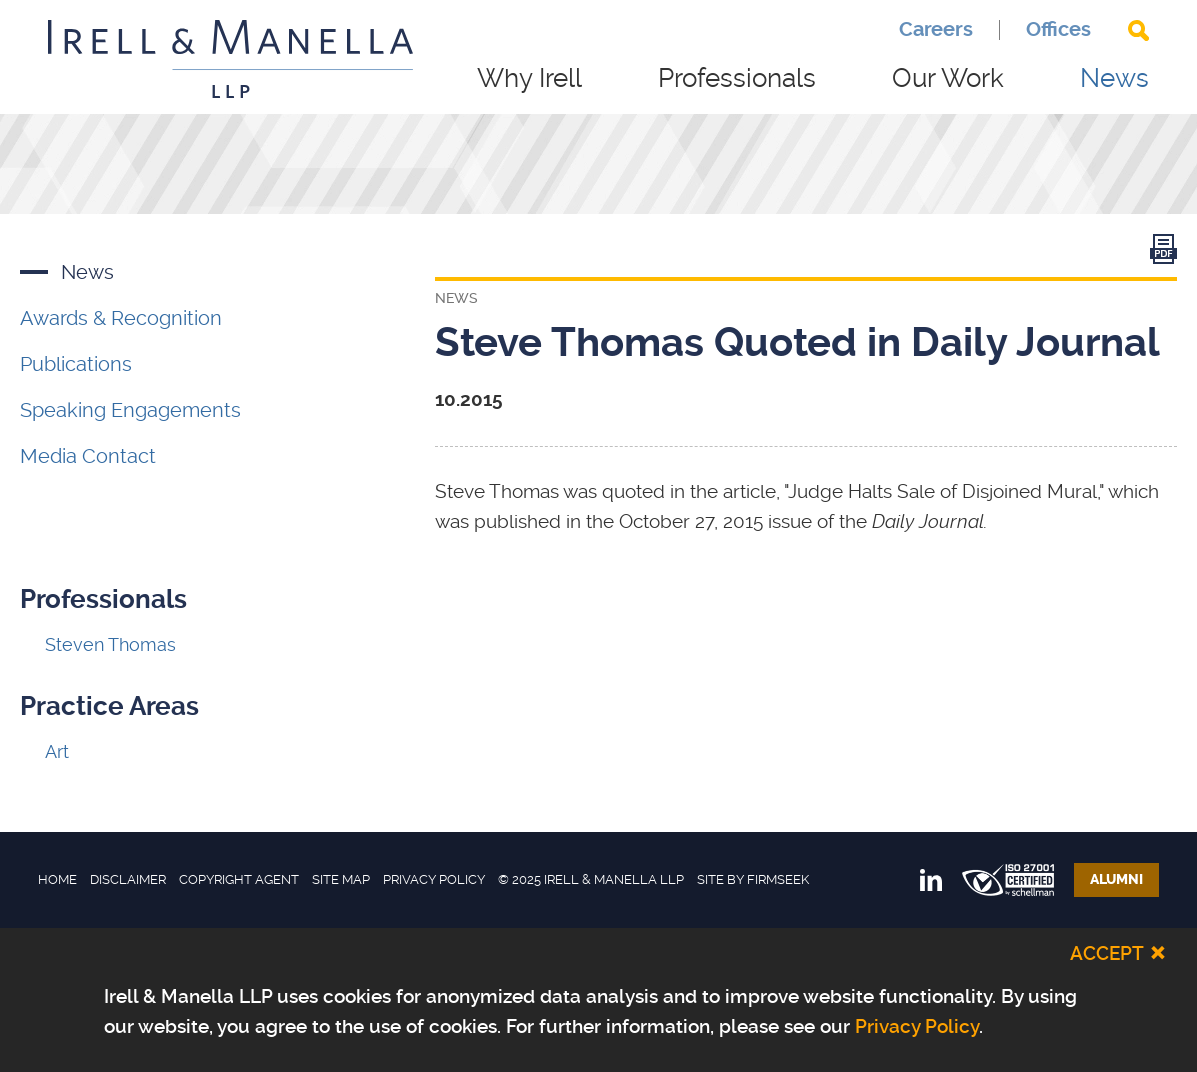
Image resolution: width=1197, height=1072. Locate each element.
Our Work (948, 78)
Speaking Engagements (130, 410)
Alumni (1116, 879)
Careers (936, 30)
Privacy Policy (434, 879)
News (1114, 78)
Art (57, 751)
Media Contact (88, 456)
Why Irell (529, 78)
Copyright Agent (239, 879)
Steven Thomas (110, 644)
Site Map (341, 879)
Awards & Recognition (121, 318)
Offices (1058, 30)
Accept (1107, 953)
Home (57, 879)
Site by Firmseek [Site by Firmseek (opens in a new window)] (753, 879)
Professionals (737, 78)
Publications (76, 364)
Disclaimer (128, 879)
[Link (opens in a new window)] (1163, 253)
